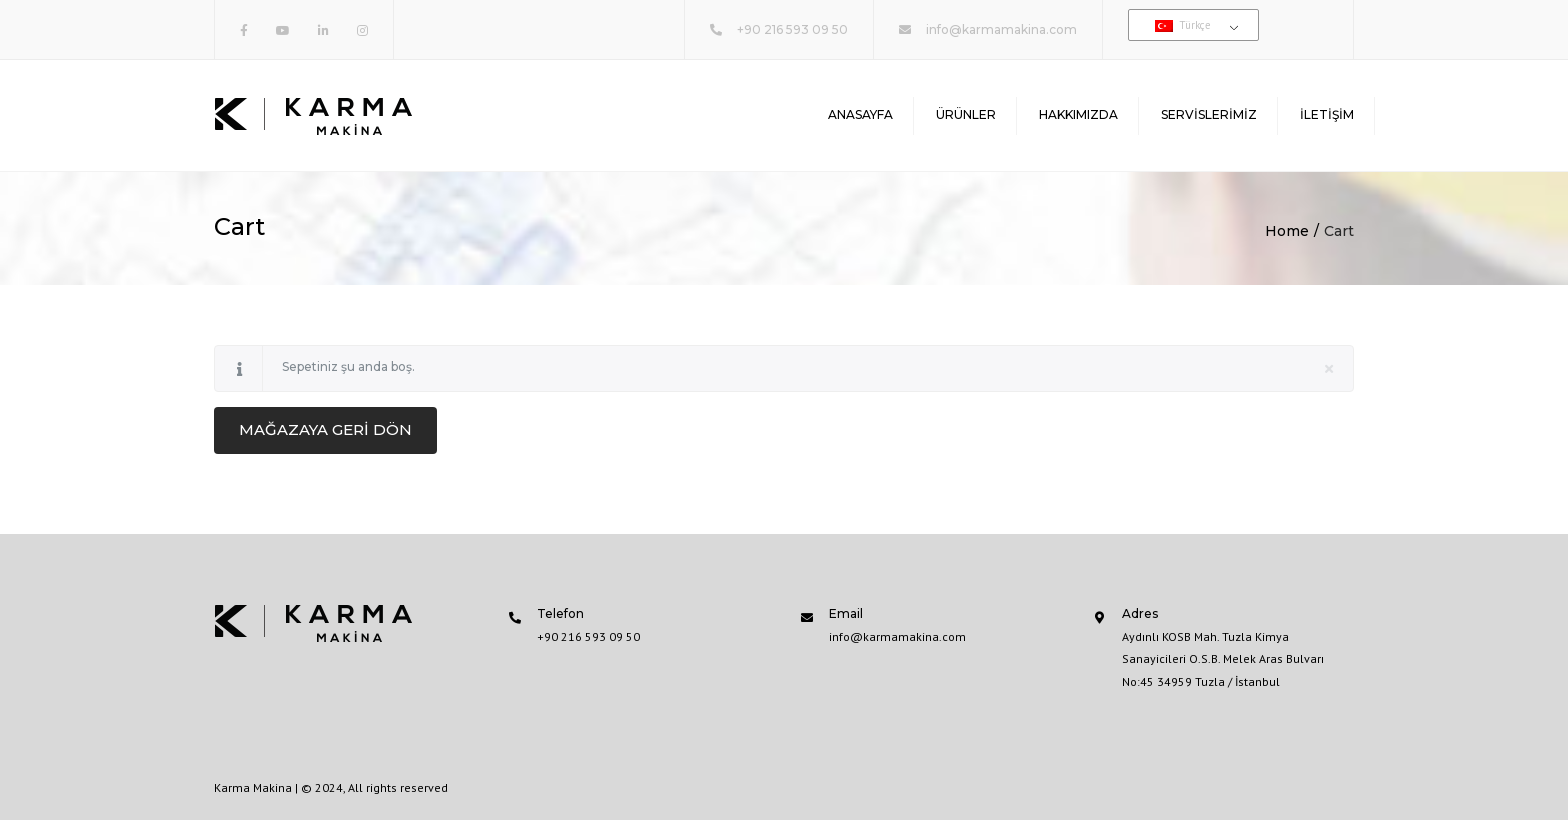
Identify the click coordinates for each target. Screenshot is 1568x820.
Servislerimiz (1209, 114)
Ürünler (966, 114)
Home (1287, 231)
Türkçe (1183, 25)
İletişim (1327, 114)
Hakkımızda (1078, 114)
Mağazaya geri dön (325, 429)
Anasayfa (860, 114)
